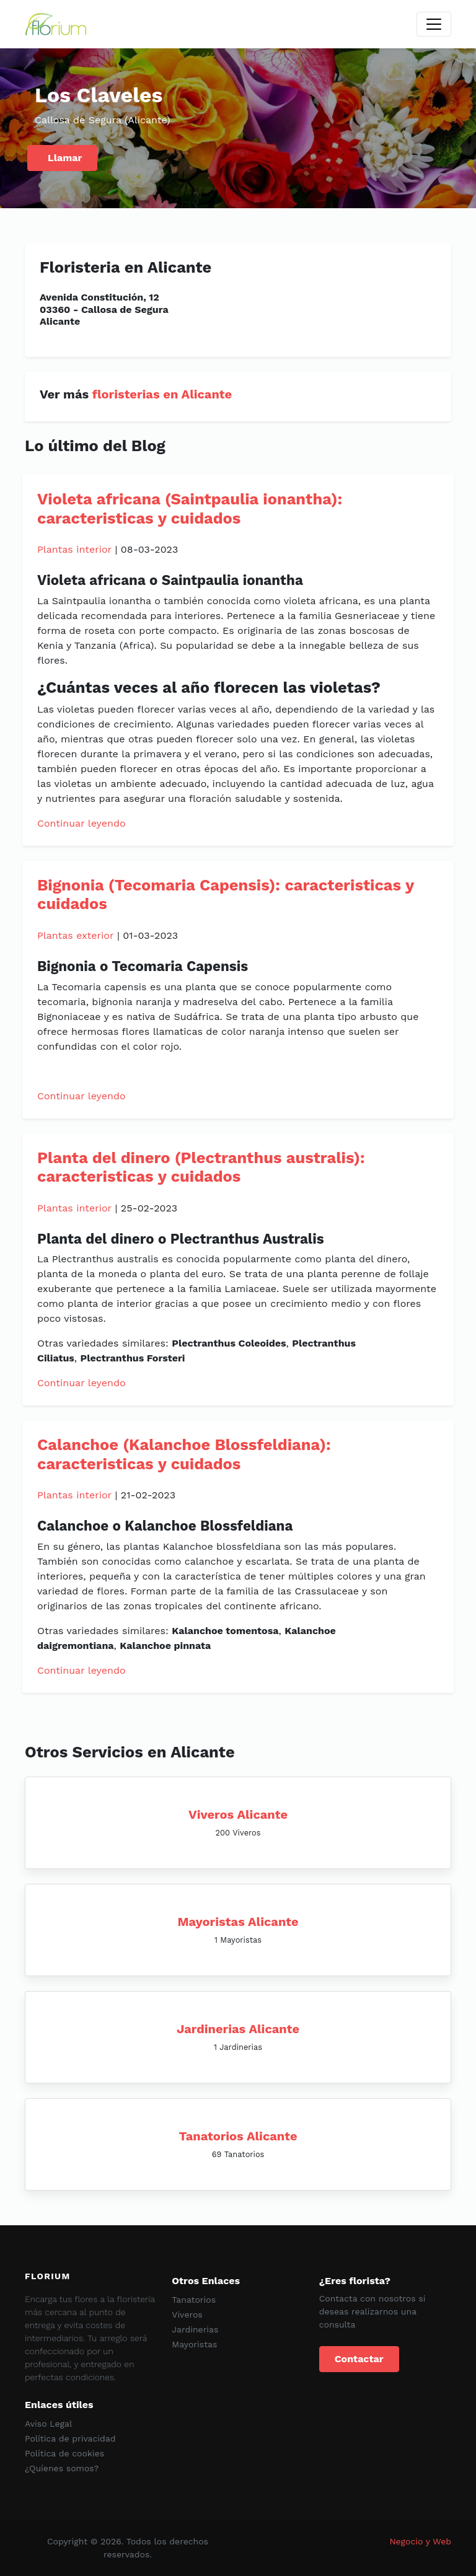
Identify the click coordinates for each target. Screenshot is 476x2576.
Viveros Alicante (238, 1814)
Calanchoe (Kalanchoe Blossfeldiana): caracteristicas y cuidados (184, 1453)
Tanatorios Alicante (238, 2136)
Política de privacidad (70, 2438)
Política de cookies (64, 2453)
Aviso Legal (48, 2424)
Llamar (65, 158)
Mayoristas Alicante (237, 1921)
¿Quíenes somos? (62, 2468)
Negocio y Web (420, 2541)
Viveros (187, 2314)
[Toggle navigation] (433, 24)
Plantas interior (74, 549)
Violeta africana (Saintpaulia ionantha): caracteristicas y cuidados (189, 508)
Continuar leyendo (81, 823)
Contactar (359, 2359)
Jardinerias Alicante (238, 2028)
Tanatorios (194, 2300)
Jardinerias (195, 2329)
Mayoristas (194, 2344)
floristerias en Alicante (162, 394)
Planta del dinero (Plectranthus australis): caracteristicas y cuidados (201, 1166)
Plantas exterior (75, 935)
